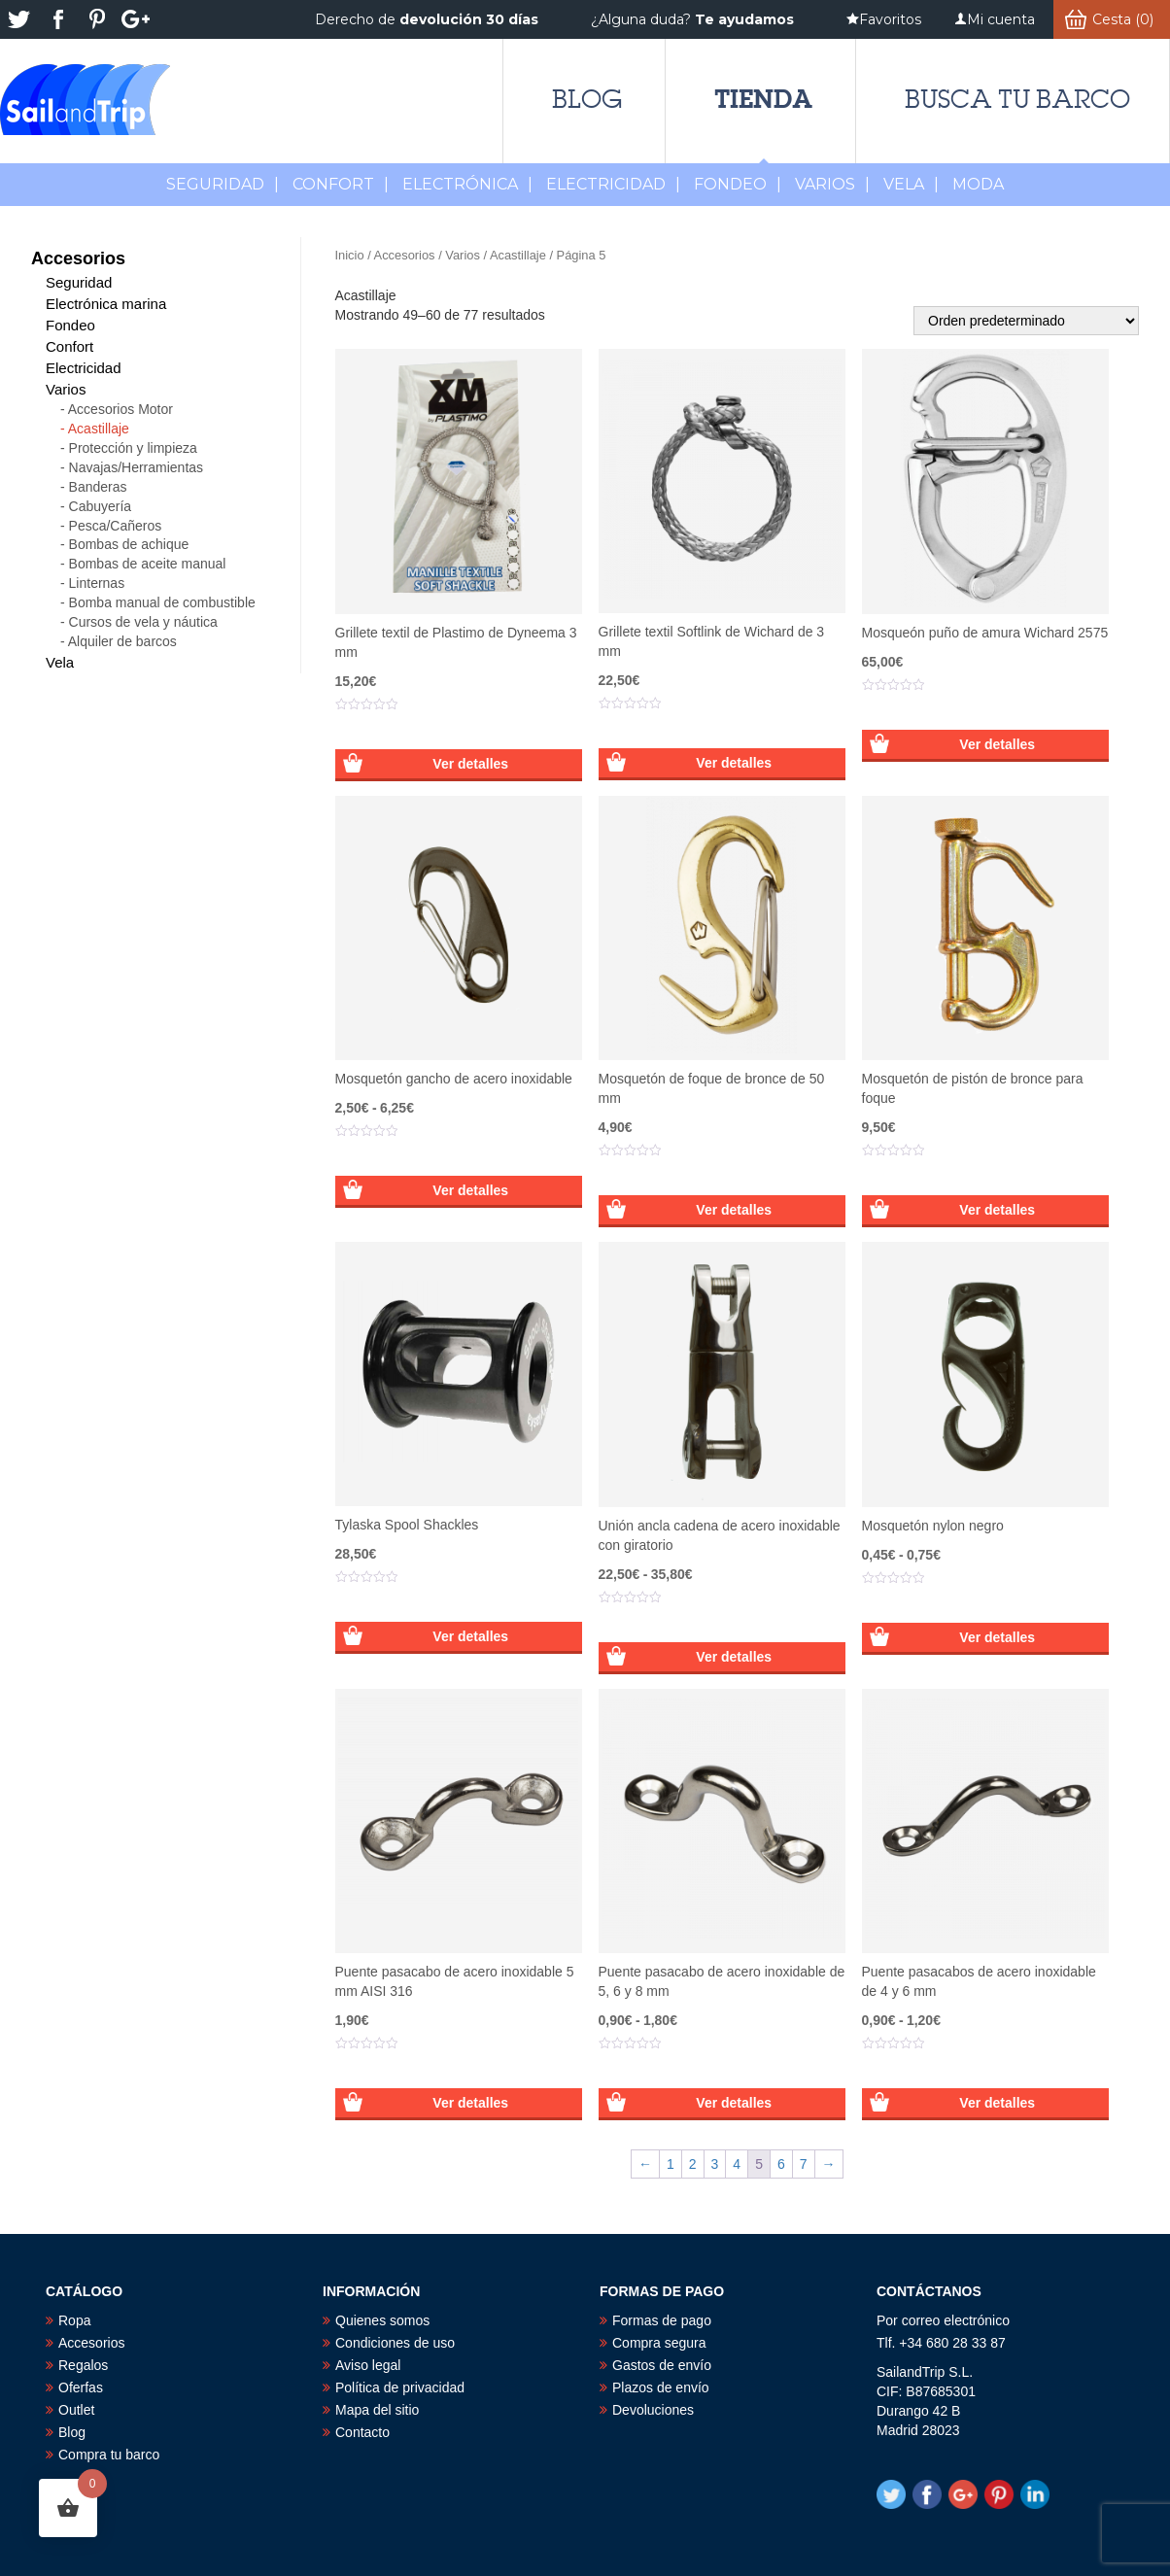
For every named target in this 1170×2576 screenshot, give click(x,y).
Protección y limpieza (133, 448)
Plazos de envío (660, 2387)
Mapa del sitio (377, 2410)
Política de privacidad (400, 2387)
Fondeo (737, 184)
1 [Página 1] (670, 2164)
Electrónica (467, 184)
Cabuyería (100, 506)
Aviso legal (367, 2365)
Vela (911, 184)
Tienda (763, 99)
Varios (832, 184)
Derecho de (426, 19)
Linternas (97, 583)
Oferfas (80, 2387)
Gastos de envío (661, 2365)
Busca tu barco (1017, 99)
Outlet (76, 2410)
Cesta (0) (1122, 19)
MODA (978, 184)
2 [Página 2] (693, 2164)
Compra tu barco (108, 2454)
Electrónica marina (106, 303)
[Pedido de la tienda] (1026, 320)
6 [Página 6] (781, 2164)
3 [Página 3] (715, 2164)
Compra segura (659, 2343)
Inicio (349, 255)
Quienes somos (382, 2320)
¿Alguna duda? (692, 19)
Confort (340, 184)
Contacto (362, 2432)
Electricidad (613, 184)
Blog (587, 99)
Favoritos (890, 19)
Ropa (74, 2320)
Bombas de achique (129, 544)
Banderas (98, 487)
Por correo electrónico (943, 2320)
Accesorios (404, 255)
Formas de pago (661, 2320)
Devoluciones (653, 2410)
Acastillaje (518, 255)
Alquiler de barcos (122, 641)
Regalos (83, 2365)
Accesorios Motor (120, 409)
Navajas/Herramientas (136, 467)
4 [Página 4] (736, 2164)
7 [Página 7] (804, 2164)
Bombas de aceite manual (147, 563)
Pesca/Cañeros (115, 525)
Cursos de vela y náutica (143, 622)
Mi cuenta (1001, 19)
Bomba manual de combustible (162, 602)
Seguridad (222, 184)
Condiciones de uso (395, 2343)
